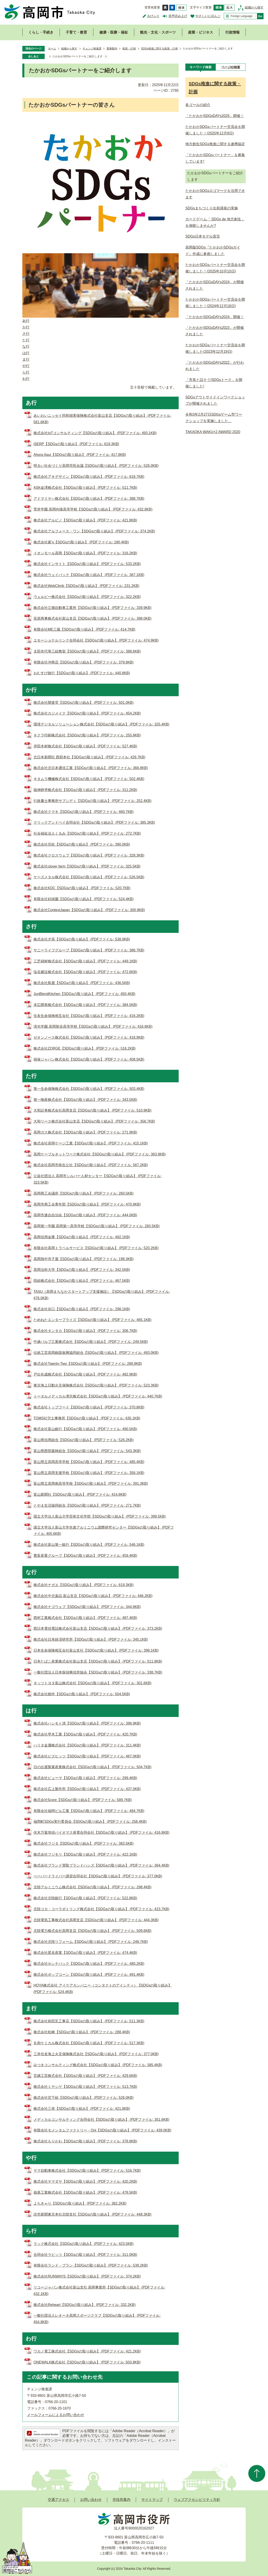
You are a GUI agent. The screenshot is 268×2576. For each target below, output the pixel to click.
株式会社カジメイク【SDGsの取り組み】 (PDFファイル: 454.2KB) (87, 713)
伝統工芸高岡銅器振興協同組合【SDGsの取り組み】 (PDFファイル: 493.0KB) (96, 1353)
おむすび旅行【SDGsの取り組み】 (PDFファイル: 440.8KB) (82, 673)
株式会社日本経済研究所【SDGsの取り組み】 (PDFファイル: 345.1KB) (91, 1639)
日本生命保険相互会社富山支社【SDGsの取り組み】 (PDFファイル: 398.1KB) (96, 1650)
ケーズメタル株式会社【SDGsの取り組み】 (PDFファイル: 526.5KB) (89, 877)
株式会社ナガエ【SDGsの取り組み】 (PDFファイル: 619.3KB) (84, 1585)
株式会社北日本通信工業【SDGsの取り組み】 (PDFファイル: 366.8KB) (91, 768)
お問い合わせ (91, 2500)
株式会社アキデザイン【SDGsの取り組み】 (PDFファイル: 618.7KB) (89, 477)
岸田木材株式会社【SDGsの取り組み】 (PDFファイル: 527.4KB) (85, 746)
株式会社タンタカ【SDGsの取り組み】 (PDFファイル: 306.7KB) (85, 1331)
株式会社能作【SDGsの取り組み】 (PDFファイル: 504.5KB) (82, 1694)
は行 (25, 353)
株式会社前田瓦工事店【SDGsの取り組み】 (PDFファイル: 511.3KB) (89, 2021)
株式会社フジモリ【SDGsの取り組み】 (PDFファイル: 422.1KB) (85, 1854)
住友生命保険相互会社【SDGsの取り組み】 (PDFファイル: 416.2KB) (89, 1016)
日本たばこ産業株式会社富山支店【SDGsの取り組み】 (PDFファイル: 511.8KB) (98, 1661)
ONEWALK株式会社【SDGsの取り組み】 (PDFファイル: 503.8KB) (87, 2362)
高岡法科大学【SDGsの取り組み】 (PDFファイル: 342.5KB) (82, 1270)
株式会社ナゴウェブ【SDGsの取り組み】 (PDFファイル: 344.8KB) (87, 1607)
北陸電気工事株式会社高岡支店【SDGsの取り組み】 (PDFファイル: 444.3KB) (96, 1920)
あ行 (25, 321)
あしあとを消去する (106, 56)
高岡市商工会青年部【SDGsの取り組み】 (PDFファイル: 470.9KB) (87, 1204)
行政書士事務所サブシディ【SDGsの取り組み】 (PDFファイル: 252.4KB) (92, 801)
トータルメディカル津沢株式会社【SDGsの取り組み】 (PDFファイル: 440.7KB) (98, 1396)
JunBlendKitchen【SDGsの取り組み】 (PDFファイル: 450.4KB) (84, 994)
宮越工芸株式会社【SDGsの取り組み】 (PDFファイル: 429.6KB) (85, 2076)
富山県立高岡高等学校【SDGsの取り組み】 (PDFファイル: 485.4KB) (89, 1462)
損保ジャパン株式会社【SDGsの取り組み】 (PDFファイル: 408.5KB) (89, 1059)
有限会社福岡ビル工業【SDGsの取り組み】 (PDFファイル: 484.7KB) (89, 1811)
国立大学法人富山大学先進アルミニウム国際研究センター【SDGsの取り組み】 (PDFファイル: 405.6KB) (104, 1530)
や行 (25, 366)
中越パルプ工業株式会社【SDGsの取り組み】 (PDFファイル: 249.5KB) (91, 1342)
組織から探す (254, 7)
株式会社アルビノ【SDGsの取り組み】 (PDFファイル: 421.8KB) (85, 520)
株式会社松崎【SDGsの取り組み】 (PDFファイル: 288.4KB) (82, 2032)
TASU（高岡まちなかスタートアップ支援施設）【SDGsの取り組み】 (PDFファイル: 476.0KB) (102, 1295)
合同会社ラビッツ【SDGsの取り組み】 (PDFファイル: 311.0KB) (85, 2255)
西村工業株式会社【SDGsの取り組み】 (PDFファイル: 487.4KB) (85, 1618)
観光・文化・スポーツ (158, 32)
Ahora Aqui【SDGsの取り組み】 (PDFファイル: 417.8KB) (80, 455)
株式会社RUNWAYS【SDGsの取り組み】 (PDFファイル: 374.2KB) (87, 2276)
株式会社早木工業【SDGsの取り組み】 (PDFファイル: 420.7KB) (85, 1734)
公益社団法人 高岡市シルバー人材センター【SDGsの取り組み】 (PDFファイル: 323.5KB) (97, 1179)
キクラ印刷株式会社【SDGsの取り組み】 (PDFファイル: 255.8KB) (87, 735)
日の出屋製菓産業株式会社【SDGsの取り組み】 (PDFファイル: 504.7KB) (92, 1767)
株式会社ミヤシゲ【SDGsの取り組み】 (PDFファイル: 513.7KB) (85, 2087)
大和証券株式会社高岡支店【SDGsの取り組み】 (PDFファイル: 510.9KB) (92, 1110)
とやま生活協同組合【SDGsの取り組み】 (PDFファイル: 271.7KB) (87, 1505)
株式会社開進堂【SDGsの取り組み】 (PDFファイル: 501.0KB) (84, 702)
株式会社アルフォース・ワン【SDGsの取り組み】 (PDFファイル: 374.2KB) (94, 531)
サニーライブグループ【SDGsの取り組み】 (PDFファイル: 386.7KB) (89, 950)
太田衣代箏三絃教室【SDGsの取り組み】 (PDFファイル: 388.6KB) (87, 651)
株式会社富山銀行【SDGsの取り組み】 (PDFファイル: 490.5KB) (85, 1429)
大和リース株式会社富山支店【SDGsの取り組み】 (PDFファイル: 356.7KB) (94, 1121)
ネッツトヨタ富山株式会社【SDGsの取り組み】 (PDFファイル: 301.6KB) (92, 1683)
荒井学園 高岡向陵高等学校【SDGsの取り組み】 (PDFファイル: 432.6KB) (93, 509)
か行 (25, 327)
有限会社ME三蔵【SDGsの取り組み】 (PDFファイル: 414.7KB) (84, 629)
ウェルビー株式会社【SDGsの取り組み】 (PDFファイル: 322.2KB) (87, 597)
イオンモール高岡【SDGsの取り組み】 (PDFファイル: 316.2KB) (85, 553)
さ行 (25, 334)
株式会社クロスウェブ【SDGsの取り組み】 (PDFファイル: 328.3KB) (89, 855)
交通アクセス (58, 2500)
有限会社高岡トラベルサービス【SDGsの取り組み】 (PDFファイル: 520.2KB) (96, 1248)
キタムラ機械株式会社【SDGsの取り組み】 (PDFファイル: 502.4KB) (89, 779)
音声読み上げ (177, 16)
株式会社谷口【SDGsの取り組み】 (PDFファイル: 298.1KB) (82, 1309)
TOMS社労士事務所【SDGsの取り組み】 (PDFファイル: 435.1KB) (87, 1418)
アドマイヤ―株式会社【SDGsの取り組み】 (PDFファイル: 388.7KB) (89, 498)
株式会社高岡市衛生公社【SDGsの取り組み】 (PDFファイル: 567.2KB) (91, 1165)
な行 (25, 346)
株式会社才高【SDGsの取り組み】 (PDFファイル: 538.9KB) (82, 939)
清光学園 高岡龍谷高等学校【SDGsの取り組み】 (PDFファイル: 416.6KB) (93, 1026)
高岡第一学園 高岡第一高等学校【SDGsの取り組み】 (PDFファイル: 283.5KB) (97, 1226)
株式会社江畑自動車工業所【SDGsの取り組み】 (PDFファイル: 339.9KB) (92, 608)
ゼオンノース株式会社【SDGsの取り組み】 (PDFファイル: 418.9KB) (89, 1037)
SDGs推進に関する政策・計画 (159, 48)
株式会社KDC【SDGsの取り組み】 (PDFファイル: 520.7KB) (82, 888)
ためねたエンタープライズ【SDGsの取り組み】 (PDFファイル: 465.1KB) (92, 1320)
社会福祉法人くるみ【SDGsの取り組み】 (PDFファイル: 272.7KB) (87, 833)
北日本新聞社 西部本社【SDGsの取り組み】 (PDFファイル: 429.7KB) (89, 757)
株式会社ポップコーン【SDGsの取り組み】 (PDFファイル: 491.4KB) (89, 1974)
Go (260, 16)
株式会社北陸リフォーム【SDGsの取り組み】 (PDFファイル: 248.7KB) (91, 1942)
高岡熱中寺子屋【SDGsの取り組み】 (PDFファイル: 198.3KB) (84, 1259)
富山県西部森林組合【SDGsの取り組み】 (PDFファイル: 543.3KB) (87, 1451)
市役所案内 (121, 2500)
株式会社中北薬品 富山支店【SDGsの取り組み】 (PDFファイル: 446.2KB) (93, 1596)
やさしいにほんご (207, 16)
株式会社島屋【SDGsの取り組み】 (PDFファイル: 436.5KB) (82, 983)
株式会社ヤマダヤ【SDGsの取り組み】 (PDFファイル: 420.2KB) (85, 2181)
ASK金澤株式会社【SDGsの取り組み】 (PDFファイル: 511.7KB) (85, 487)
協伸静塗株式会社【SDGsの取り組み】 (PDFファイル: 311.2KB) (85, 790)
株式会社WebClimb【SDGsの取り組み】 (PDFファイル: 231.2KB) (86, 586)
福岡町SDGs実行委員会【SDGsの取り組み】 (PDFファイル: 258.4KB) (90, 1821)
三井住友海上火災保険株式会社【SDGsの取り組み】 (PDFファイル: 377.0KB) (96, 2054)
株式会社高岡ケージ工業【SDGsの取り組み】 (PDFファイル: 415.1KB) (91, 1143)
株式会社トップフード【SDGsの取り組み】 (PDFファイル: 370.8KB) (89, 1407)
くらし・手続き (40, 32)
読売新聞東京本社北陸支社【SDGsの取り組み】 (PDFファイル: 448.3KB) (92, 2214)
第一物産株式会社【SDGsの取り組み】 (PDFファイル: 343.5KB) (85, 1100)
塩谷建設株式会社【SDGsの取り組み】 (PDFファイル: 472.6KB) (85, 972)
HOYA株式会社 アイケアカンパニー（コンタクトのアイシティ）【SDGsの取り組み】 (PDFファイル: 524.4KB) (103, 1988)
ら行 (25, 372)
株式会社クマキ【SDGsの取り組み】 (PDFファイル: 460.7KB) (84, 812)
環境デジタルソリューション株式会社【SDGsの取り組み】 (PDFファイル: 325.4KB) (101, 724)
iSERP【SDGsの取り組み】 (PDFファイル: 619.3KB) (76, 444)
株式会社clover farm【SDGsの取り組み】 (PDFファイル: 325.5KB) (87, 866)
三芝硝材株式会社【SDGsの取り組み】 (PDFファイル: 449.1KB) (85, 961)
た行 (25, 340)
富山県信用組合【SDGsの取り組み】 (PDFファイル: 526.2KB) (84, 1440)
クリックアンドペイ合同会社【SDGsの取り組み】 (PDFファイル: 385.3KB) (94, 822)
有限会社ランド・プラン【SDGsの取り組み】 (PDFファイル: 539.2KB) (91, 2265)
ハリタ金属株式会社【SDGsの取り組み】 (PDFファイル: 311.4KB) (87, 1745)
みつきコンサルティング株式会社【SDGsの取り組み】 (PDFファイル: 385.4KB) (98, 2065)
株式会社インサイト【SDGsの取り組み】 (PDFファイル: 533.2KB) (87, 564)
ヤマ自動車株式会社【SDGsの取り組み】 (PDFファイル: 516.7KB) (87, 2170)
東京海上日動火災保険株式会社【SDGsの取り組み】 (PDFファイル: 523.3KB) (96, 1385)
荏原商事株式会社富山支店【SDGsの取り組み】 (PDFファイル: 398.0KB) (92, 618)
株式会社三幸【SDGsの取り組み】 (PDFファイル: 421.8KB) (82, 2108)
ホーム (52, 48)
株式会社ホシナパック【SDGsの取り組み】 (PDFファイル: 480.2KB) (89, 1964)
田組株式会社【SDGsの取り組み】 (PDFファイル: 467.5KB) (82, 1281)
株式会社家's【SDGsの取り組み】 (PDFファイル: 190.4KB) (81, 542)
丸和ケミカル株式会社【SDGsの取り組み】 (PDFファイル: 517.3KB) (89, 2043)
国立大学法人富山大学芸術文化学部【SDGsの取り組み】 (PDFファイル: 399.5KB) (100, 1516)
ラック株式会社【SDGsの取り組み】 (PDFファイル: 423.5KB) (84, 2244)
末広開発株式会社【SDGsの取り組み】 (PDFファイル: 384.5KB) (85, 1005)
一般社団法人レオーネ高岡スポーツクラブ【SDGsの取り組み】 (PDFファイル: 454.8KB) (97, 2319)
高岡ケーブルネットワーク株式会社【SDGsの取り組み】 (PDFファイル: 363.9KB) (100, 1154)
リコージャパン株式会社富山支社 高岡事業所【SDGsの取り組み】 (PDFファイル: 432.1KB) (99, 2290)
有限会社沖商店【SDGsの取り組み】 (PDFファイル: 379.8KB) (84, 662)
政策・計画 (129, 48)
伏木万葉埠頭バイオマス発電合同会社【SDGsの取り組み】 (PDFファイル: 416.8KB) (101, 1832)
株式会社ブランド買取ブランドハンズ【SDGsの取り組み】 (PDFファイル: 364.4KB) (101, 1865)
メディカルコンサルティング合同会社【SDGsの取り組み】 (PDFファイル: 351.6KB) (101, 2119)
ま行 (25, 359)
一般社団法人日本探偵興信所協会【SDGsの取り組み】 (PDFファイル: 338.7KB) (98, 1672)
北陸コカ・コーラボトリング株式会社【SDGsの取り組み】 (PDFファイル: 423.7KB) (101, 1909)
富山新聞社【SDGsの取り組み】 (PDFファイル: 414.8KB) (80, 1494)
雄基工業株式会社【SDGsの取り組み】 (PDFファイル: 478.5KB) (85, 2192)
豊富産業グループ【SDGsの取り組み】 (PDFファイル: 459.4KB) (85, 1555)
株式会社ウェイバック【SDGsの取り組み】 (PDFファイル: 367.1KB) (89, 575)
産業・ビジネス (200, 32)
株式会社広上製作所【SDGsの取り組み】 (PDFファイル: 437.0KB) (87, 1789)
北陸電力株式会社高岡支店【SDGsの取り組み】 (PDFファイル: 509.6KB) (92, 1931)
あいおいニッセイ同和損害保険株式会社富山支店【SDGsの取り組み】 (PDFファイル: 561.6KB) (102, 419)
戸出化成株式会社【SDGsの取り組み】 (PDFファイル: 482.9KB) (85, 1374)
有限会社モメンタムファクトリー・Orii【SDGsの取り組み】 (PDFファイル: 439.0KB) (102, 2130)
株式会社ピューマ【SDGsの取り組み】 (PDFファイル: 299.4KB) (85, 1778)
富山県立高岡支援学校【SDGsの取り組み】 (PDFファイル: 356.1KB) (89, 1473)
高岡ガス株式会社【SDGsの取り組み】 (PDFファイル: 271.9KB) (85, 1132)
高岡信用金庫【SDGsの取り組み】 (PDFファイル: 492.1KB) (82, 1237)
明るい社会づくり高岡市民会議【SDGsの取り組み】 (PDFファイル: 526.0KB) (96, 466)
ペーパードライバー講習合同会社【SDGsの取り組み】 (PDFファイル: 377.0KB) (98, 1876)
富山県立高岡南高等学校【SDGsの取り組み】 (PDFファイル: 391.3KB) (91, 1483)
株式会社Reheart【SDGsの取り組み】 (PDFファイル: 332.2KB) (85, 2305)
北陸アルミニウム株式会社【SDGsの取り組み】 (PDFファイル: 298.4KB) (92, 1887)
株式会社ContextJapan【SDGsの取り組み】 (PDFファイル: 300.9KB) (89, 910)
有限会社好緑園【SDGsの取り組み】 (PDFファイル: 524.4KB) (84, 899)
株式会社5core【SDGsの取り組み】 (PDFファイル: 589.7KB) (83, 1800)
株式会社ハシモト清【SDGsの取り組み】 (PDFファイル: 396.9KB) (87, 1723)
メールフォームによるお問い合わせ (55, 2415)
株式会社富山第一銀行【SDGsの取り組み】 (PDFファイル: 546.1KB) (89, 1544)
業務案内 (112, 48)
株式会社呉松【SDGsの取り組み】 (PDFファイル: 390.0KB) (82, 844)
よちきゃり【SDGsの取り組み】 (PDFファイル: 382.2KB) (80, 2203)
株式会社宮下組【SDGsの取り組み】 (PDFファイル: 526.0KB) (84, 2098)
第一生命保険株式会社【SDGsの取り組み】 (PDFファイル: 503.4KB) (89, 1089)
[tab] (200, 67)
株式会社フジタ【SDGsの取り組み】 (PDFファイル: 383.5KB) (84, 1843)
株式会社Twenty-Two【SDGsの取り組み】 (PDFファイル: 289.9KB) (88, 1364)
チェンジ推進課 (92, 48)
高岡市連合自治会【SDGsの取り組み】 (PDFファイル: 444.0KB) (85, 1215)
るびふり (153, 16)
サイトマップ (152, 2500)
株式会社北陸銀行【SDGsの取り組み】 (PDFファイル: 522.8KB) (85, 1898)
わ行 (25, 379)
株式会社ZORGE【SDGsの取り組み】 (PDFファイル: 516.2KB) (85, 1048)
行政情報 (232, 32)
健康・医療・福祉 (113, 32)
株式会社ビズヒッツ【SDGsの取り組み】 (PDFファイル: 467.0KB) (87, 1756)
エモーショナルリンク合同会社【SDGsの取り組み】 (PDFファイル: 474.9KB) (96, 640)
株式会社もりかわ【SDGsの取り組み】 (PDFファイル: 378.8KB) (85, 2141)
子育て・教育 (76, 32)
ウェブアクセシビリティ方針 (197, 2500)
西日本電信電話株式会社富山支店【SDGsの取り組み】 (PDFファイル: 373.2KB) (98, 1628)
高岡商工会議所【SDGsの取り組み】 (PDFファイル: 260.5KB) (84, 1193)
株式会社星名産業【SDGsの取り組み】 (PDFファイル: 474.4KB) (85, 1953)
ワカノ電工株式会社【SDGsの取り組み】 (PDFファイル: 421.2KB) (87, 2351)
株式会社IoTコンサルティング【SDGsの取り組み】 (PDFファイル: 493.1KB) (95, 433)
